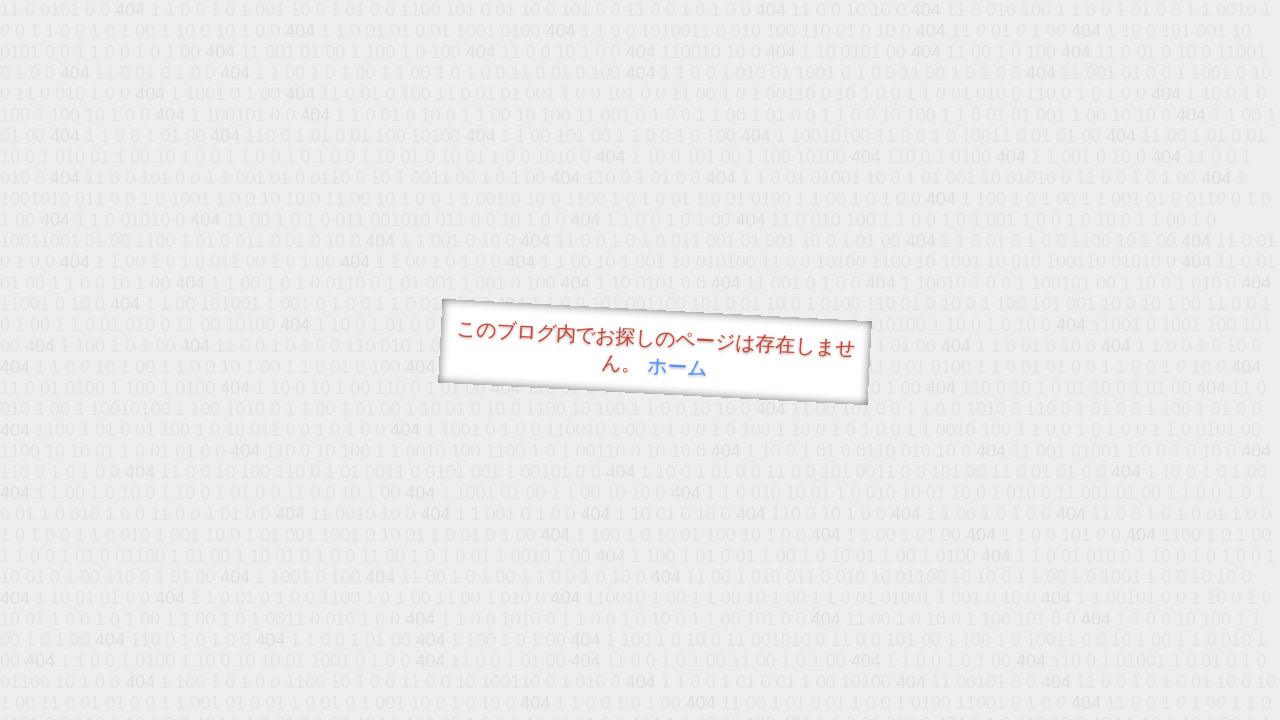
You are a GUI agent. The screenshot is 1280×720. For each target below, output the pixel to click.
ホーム (677, 366)
